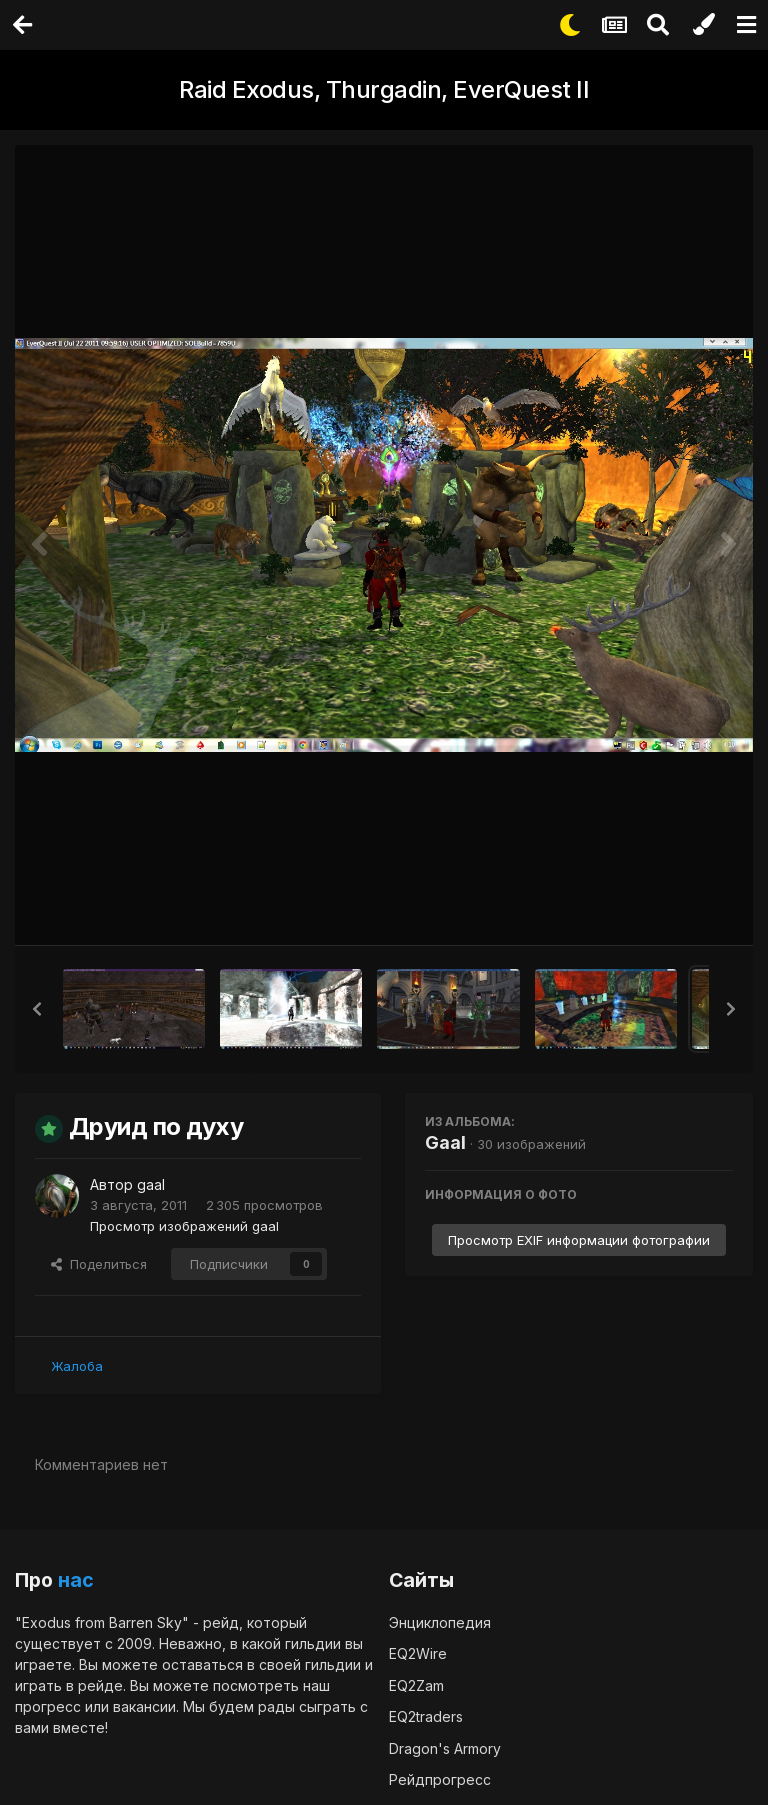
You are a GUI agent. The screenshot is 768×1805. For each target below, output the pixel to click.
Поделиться (99, 1263)
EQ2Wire (418, 1652)
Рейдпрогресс (440, 1778)
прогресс (48, 1705)
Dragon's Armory (445, 1747)
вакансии (144, 1705)
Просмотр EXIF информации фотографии (579, 1240)
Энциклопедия (440, 1621)
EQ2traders (426, 1715)
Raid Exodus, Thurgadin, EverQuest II (384, 89)
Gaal (445, 1142)
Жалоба (77, 1365)
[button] (37, 1009)
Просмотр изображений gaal (184, 1225)
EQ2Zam (416, 1684)
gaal (151, 1184)
